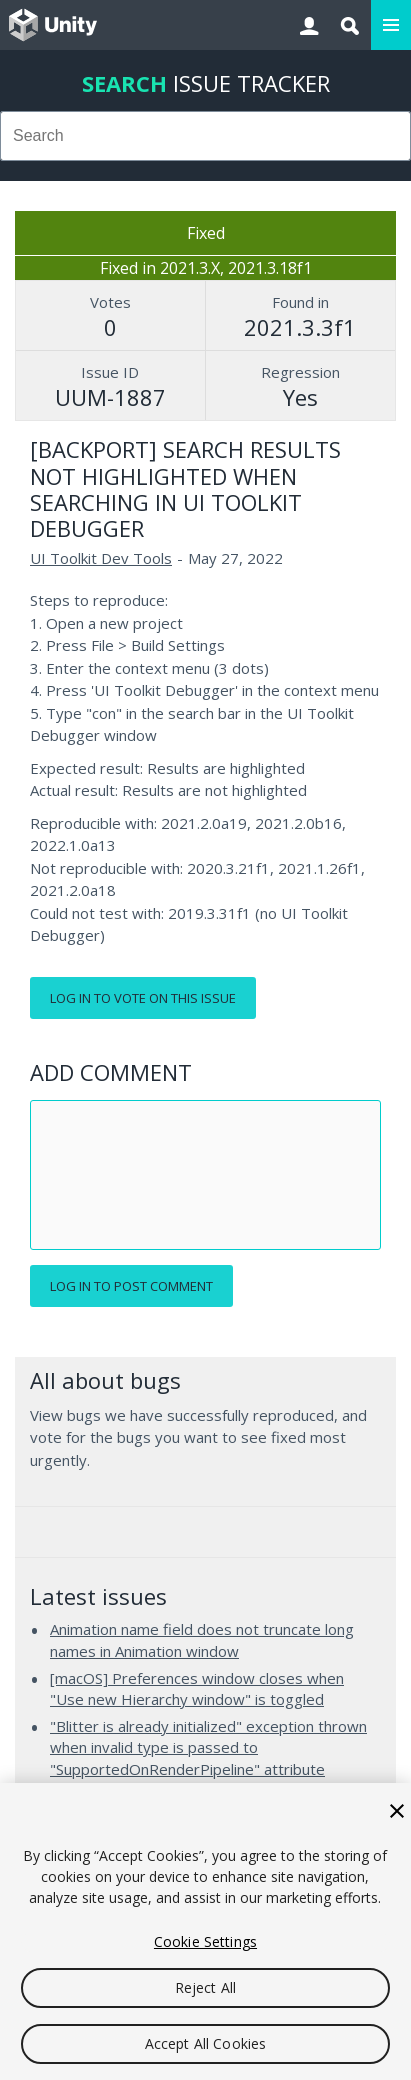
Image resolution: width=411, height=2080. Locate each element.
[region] (205, 1931)
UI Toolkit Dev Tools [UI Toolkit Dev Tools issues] (101, 558)
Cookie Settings (205, 1941)
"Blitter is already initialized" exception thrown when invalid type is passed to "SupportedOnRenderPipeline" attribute (208, 1747)
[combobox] (205, 136)
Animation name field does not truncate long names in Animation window (202, 1640)
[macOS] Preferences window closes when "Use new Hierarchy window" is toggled (197, 1689)
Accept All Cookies (206, 2043)
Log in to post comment (131, 1286)
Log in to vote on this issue (143, 998)
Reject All (205, 1987)
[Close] (397, 1811)
